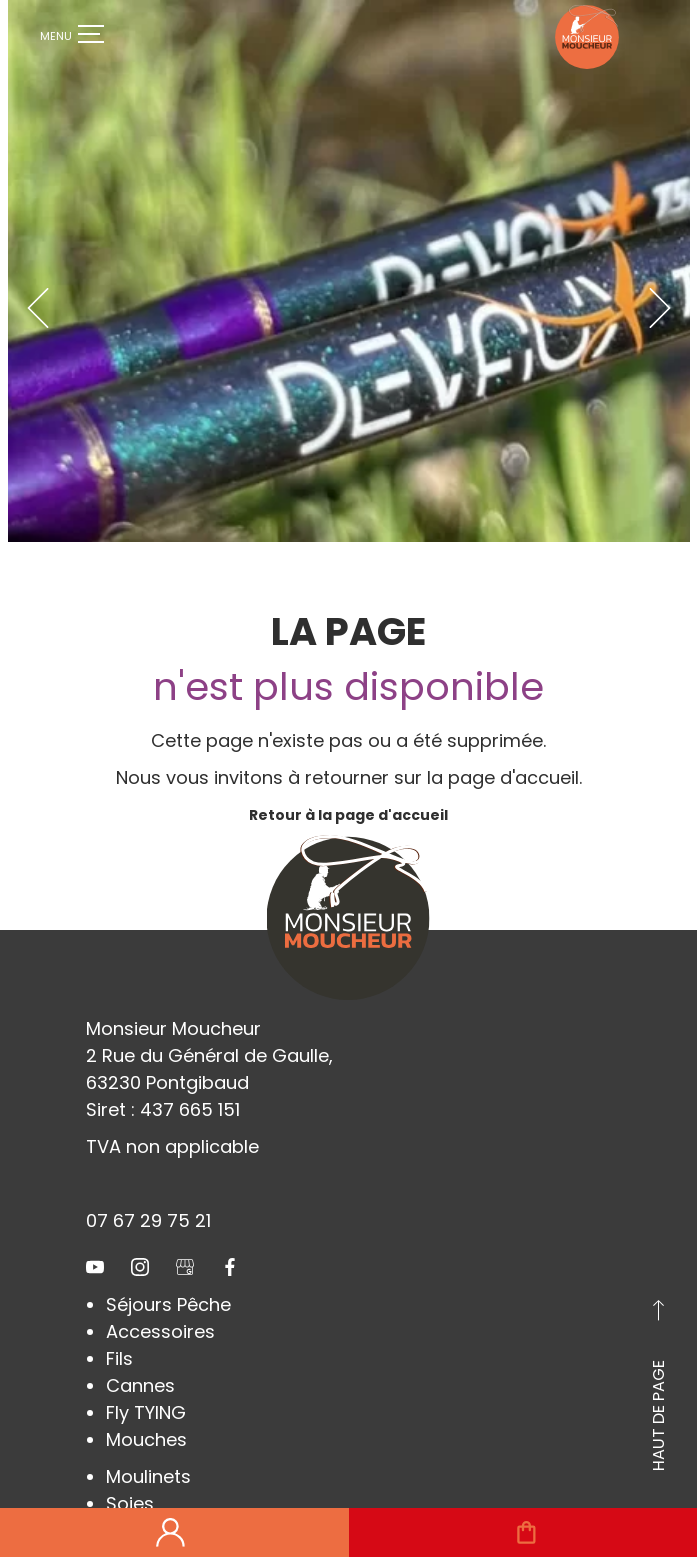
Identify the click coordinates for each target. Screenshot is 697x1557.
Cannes (140, 1345)
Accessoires (160, 1291)
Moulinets (148, 1436)
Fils (119, 1318)
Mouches (146, 1399)
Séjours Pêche (168, 1264)
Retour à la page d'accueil (348, 775)
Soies (130, 1463)
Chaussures (159, 1490)
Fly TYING (146, 1372)
